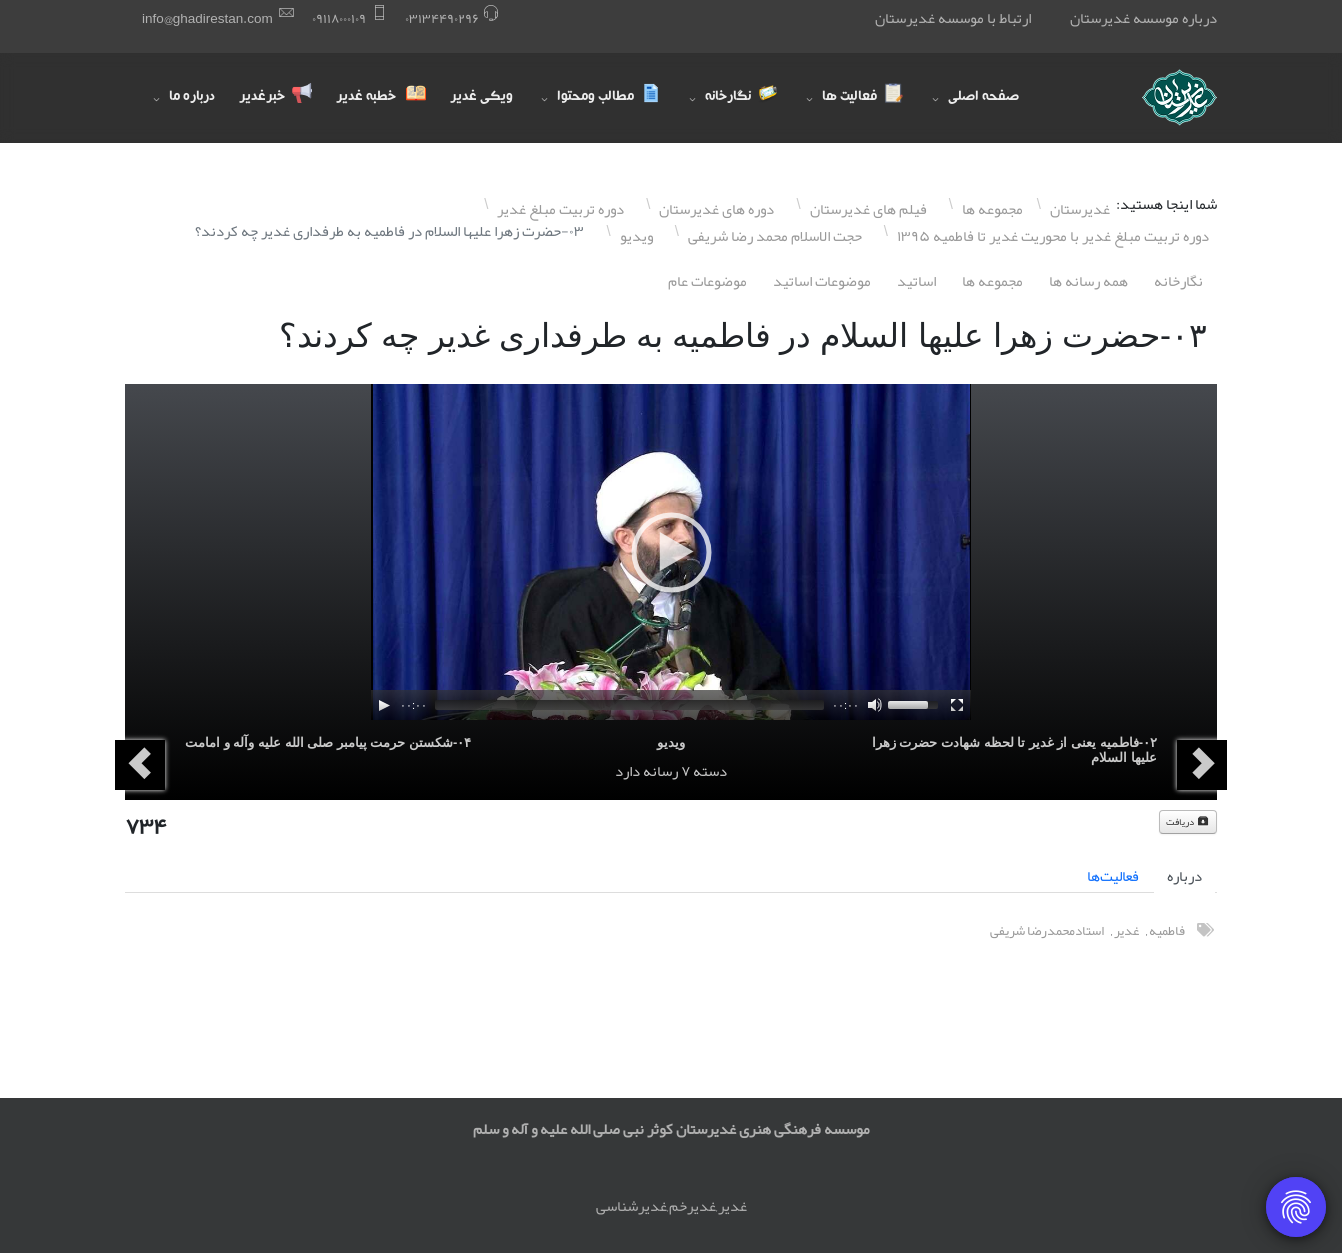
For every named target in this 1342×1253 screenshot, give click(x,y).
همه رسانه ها (1088, 281)
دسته (710, 771)
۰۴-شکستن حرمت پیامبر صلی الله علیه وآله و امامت (328, 742)
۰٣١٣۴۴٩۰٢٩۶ (442, 18)
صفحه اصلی (983, 98)
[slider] (629, 705)
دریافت (1188, 822)
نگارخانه (1178, 281)
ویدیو (671, 742)
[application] (671, 552)
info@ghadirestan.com (207, 18)
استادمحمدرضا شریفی (1047, 930)
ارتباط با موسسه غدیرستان (953, 18)
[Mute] (875, 705)
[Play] (384, 705)
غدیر (1126, 930)
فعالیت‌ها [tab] (1113, 876)
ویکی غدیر (481, 98)
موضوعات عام (707, 281)
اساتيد (916, 281)
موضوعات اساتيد (822, 281)
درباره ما (192, 98)
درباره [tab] (1184, 876)
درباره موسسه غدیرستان (1143, 18)
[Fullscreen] (957, 705)
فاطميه (1167, 930)
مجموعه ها (992, 281)
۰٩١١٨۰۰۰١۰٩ (339, 18)
